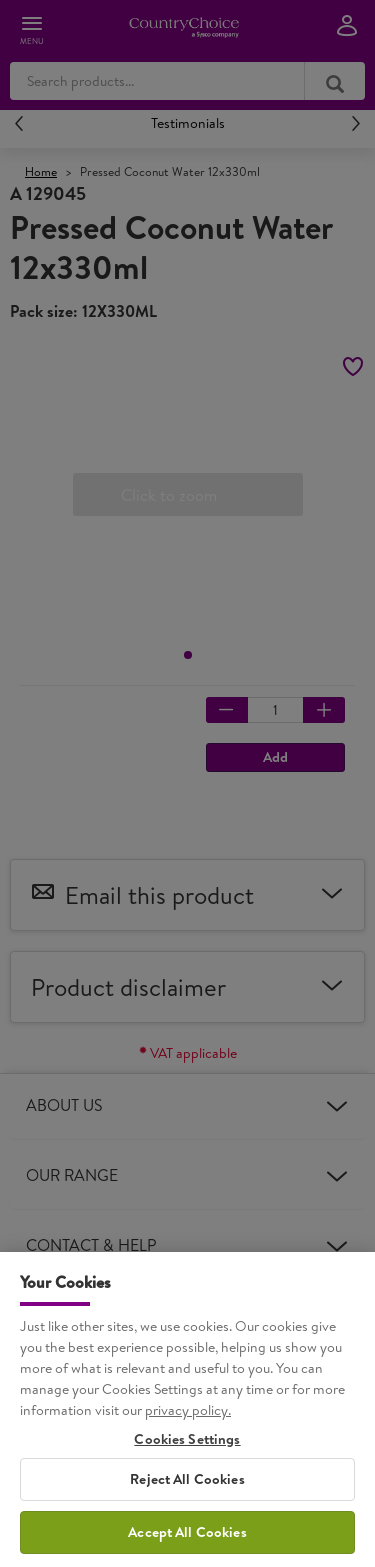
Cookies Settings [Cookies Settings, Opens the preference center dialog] (187, 1459)
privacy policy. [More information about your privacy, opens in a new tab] (188, 1430)
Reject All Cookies (187, 1499)
